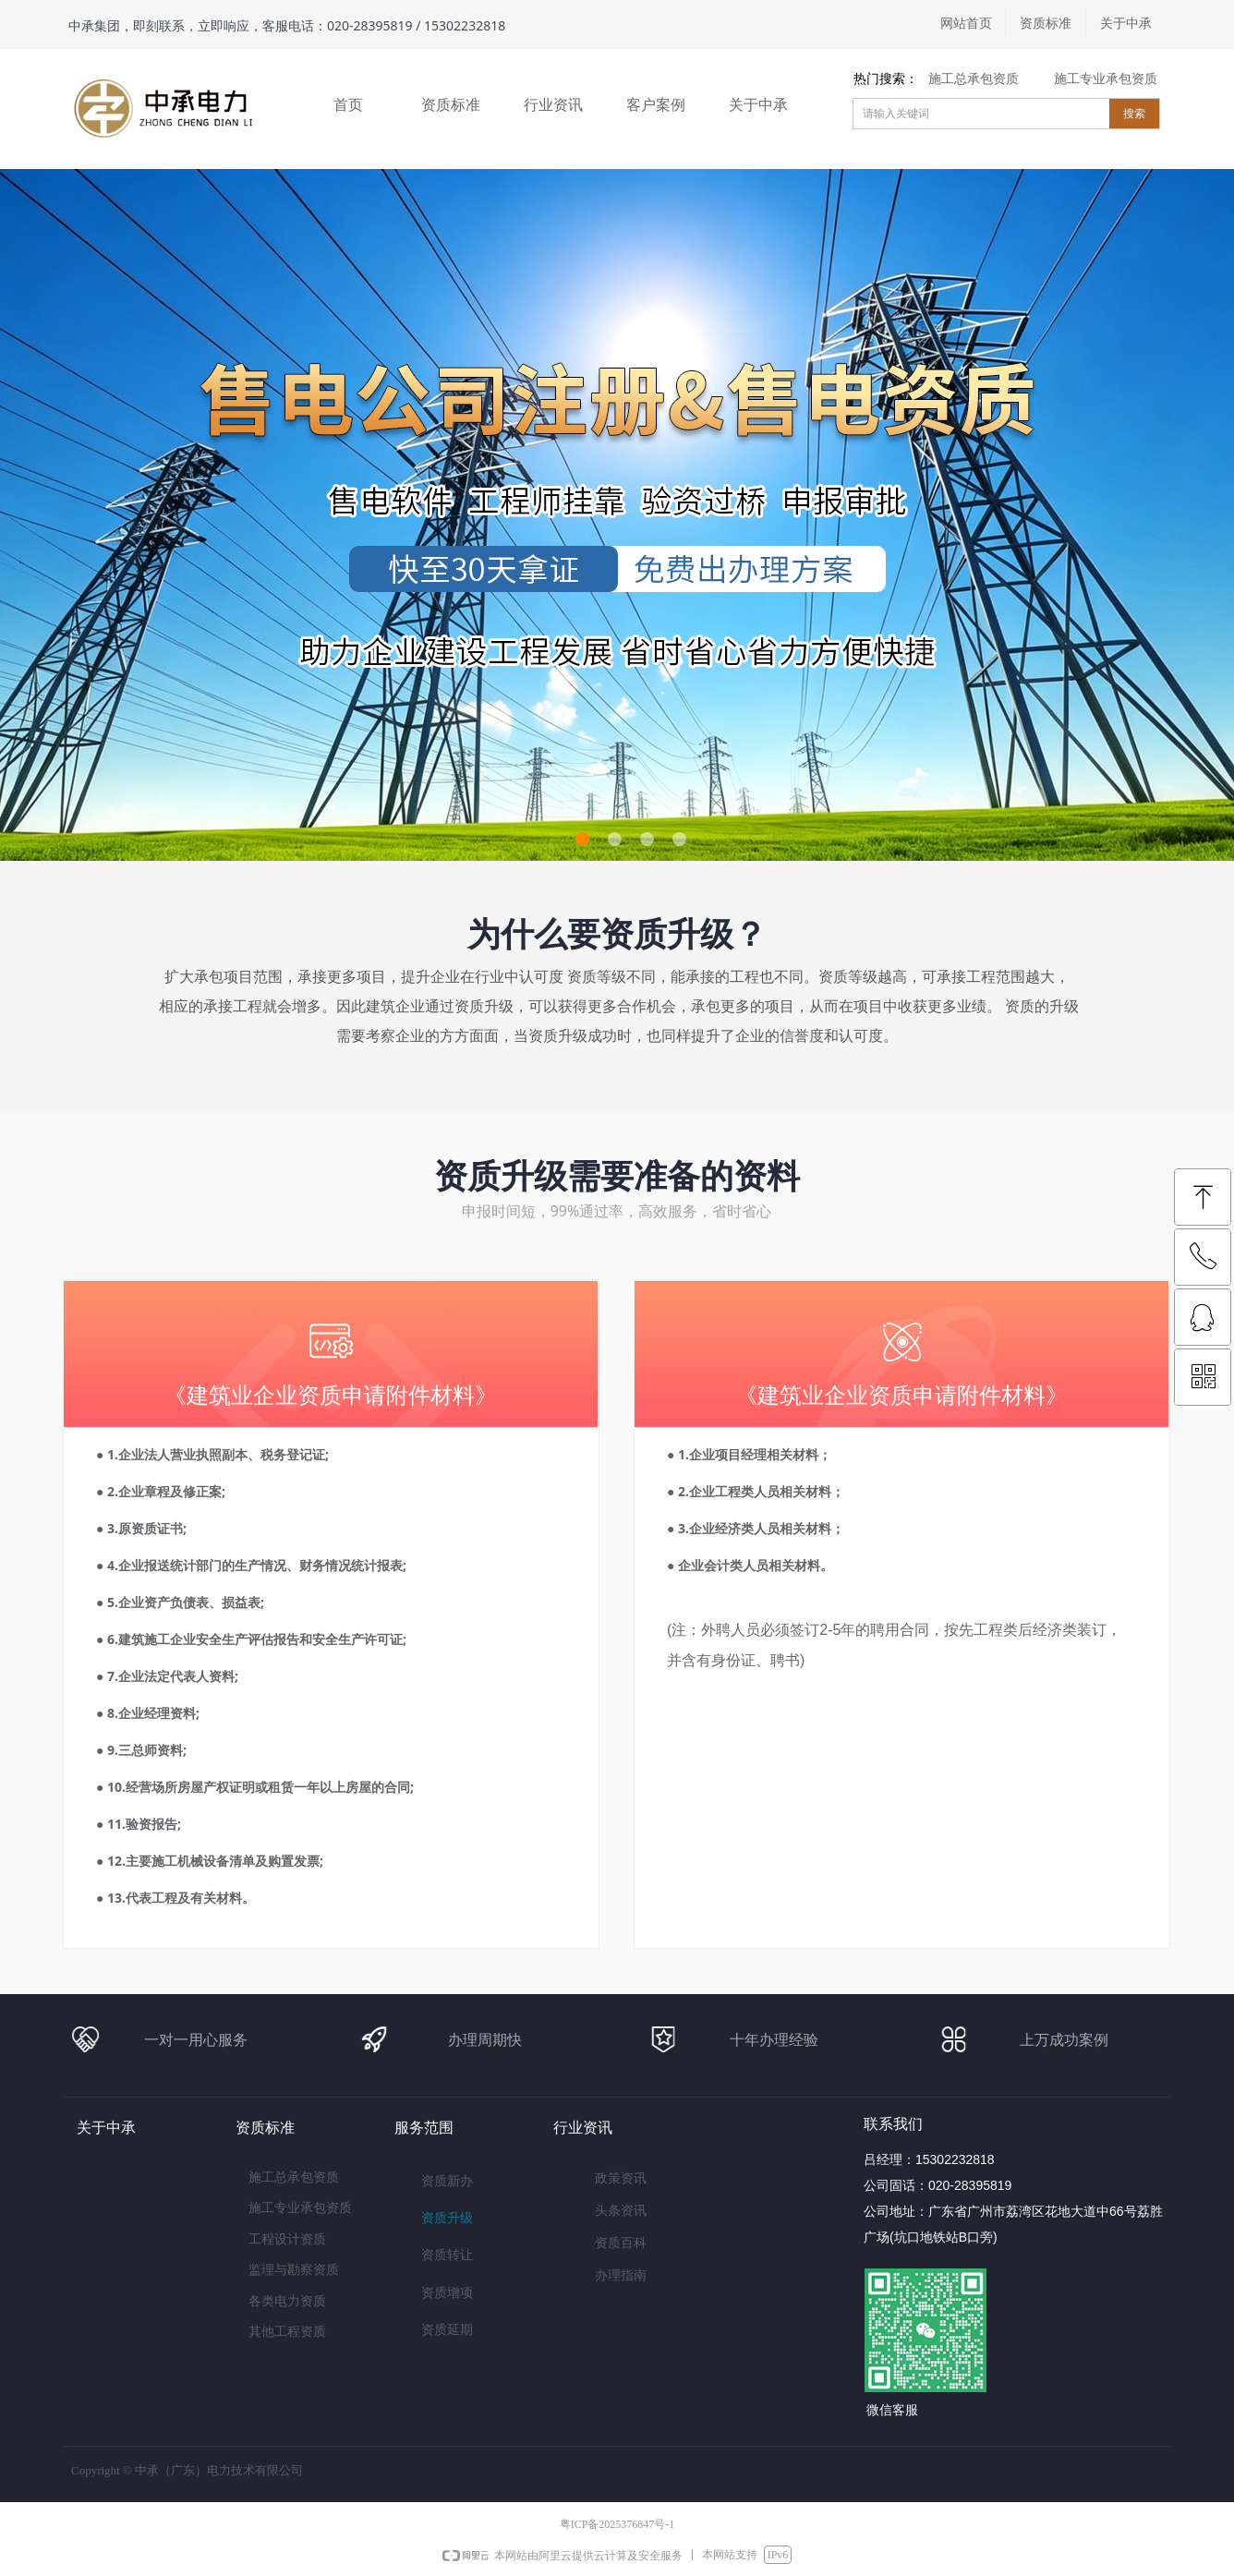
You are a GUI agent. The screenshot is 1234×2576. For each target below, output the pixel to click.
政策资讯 (621, 2178)
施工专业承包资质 (1105, 79)
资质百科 (621, 2243)
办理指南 (621, 2275)
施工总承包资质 (973, 79)
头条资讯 (621, 2211)
